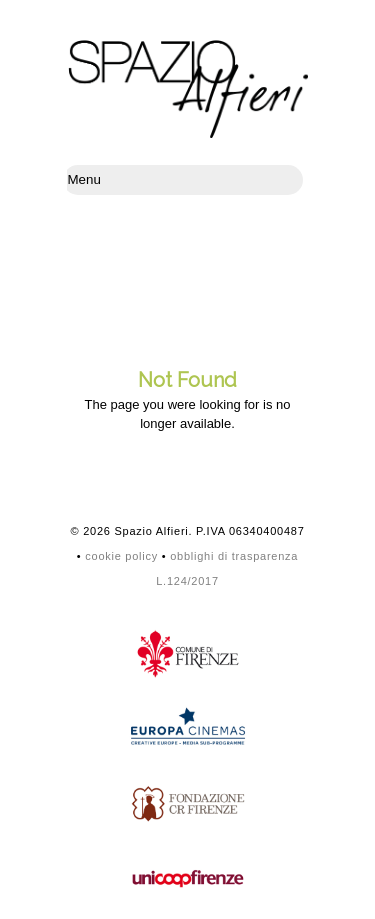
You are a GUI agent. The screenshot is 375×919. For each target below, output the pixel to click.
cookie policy (121, 556)
